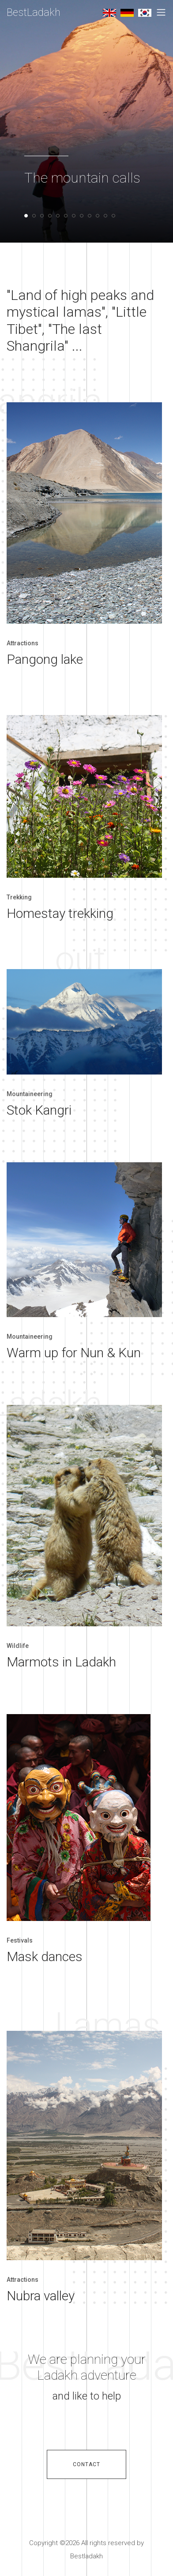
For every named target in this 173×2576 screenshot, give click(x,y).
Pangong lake (45, 659)
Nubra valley (41, 2295)
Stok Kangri (39, 1110)
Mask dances (45, 1956)
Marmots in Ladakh (61, 1662)
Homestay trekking (60, 913)
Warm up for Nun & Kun (74, 1352)
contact (86, 2464)
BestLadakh (33, 12)
